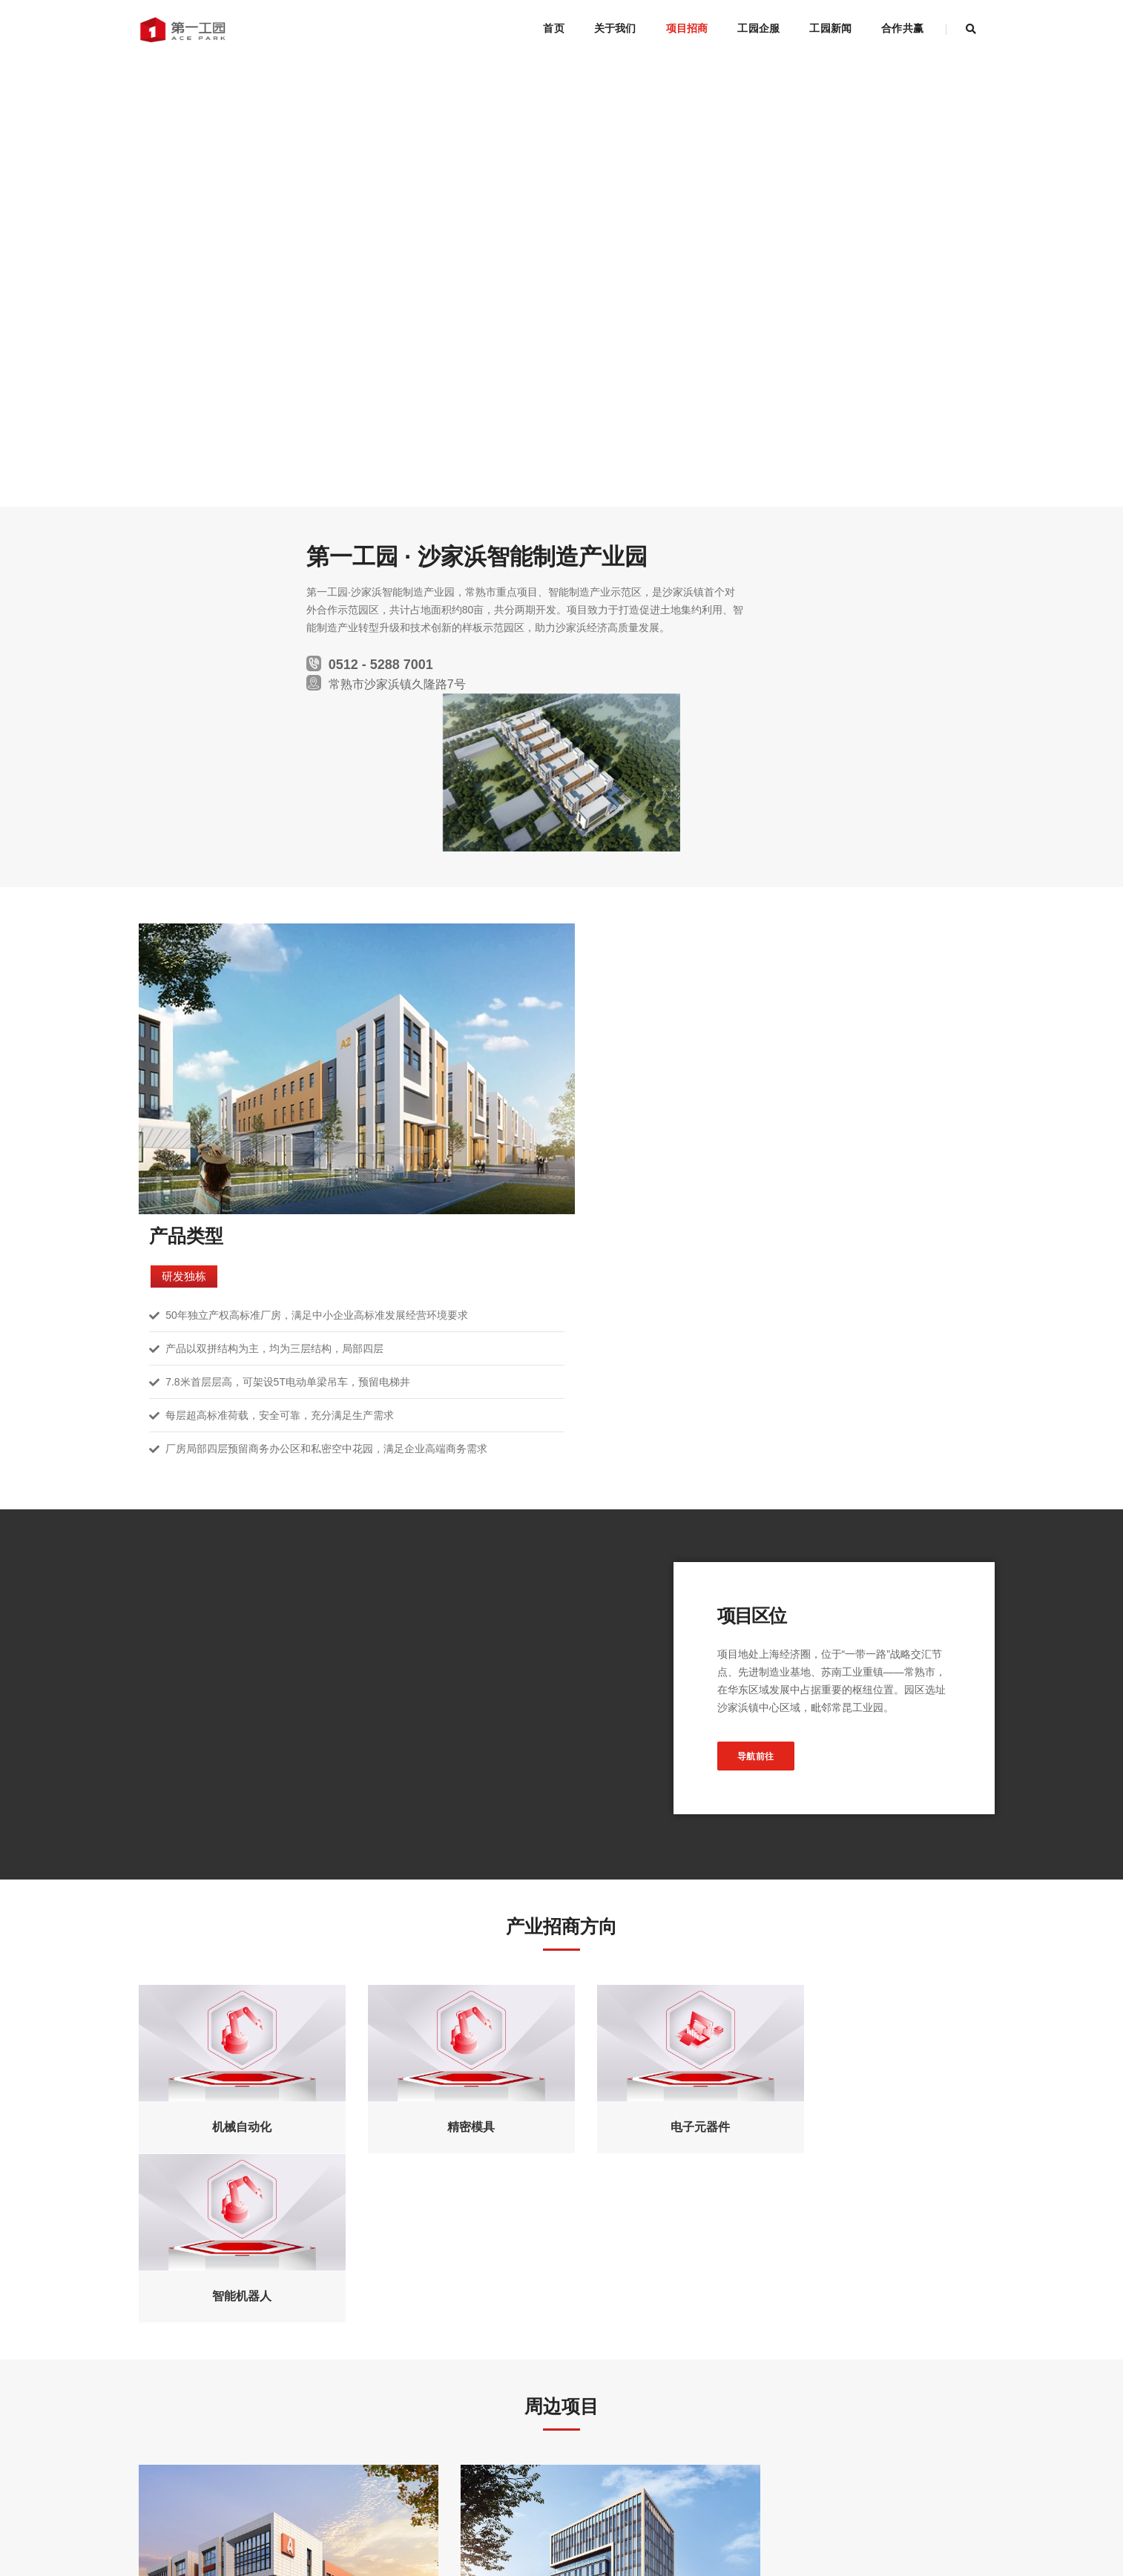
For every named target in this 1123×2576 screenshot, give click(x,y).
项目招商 (687, 28)
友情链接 (309, 2508)
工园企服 (758, 28)
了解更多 (272, 2164)
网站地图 (209, 2508)
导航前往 (788, 1348)
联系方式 (259, 2508)
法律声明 (159, 2508)
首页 (553, 28)
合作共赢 (902, 28)
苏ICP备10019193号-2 (361, 2546)
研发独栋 (618, 844)
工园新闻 (830, 28)
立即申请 (561, 2373)
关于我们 (615, 28)
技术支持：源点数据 (449, 2546)
